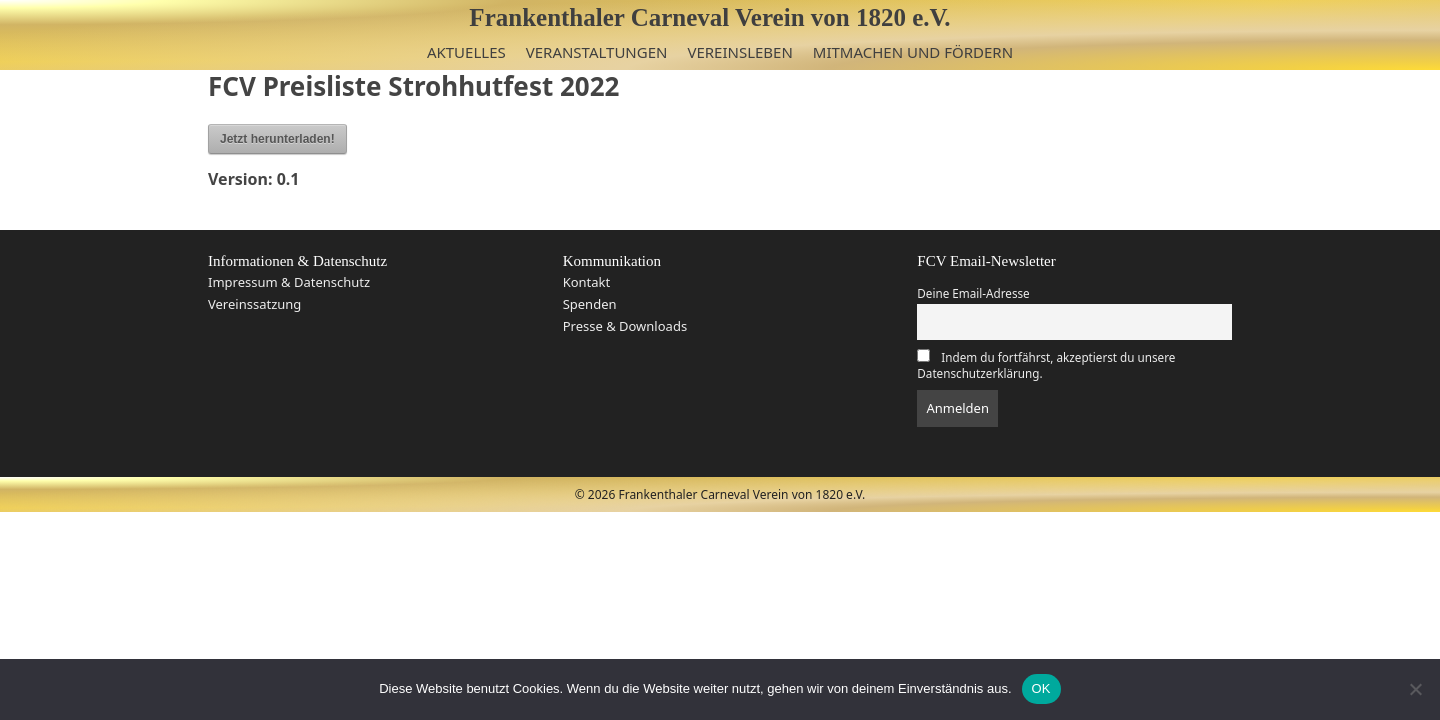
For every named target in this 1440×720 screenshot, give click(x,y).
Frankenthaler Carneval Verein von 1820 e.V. (709, 17)
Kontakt (587, 282)
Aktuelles (466, 52)
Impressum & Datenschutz (289, 282)
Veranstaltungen (597, 52)
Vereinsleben (739, 52)
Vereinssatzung (254, 304)
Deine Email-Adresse (973, 293)
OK (1041, 688)
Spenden (590, 304)
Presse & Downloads (625, 326)
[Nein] (1415, 689)
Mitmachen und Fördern (913, 52)
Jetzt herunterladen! (277, 139)
